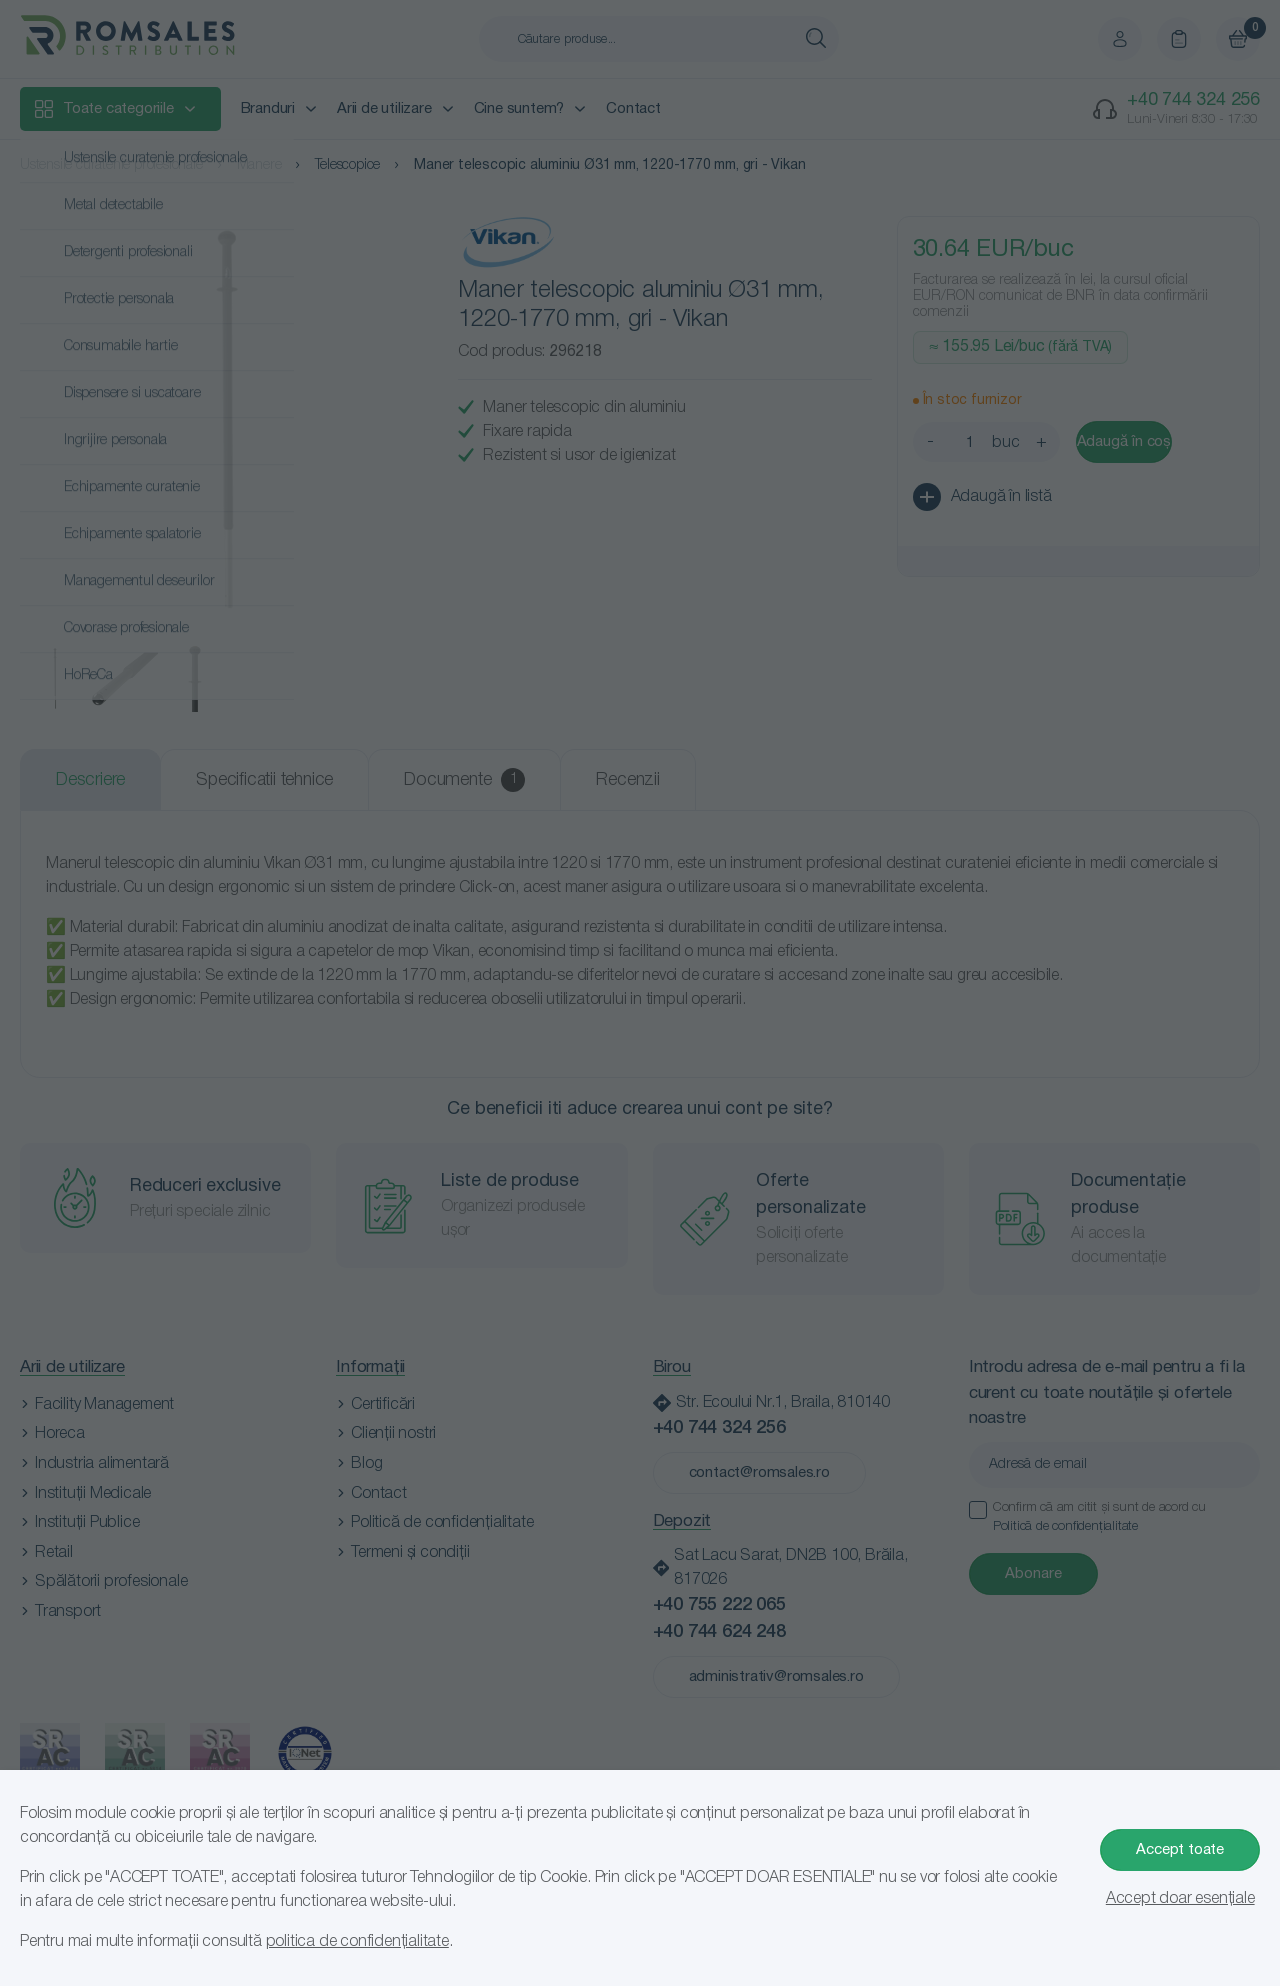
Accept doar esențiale (1180, 1899)
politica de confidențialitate (357, 1942)
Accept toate (1180, 1850)
